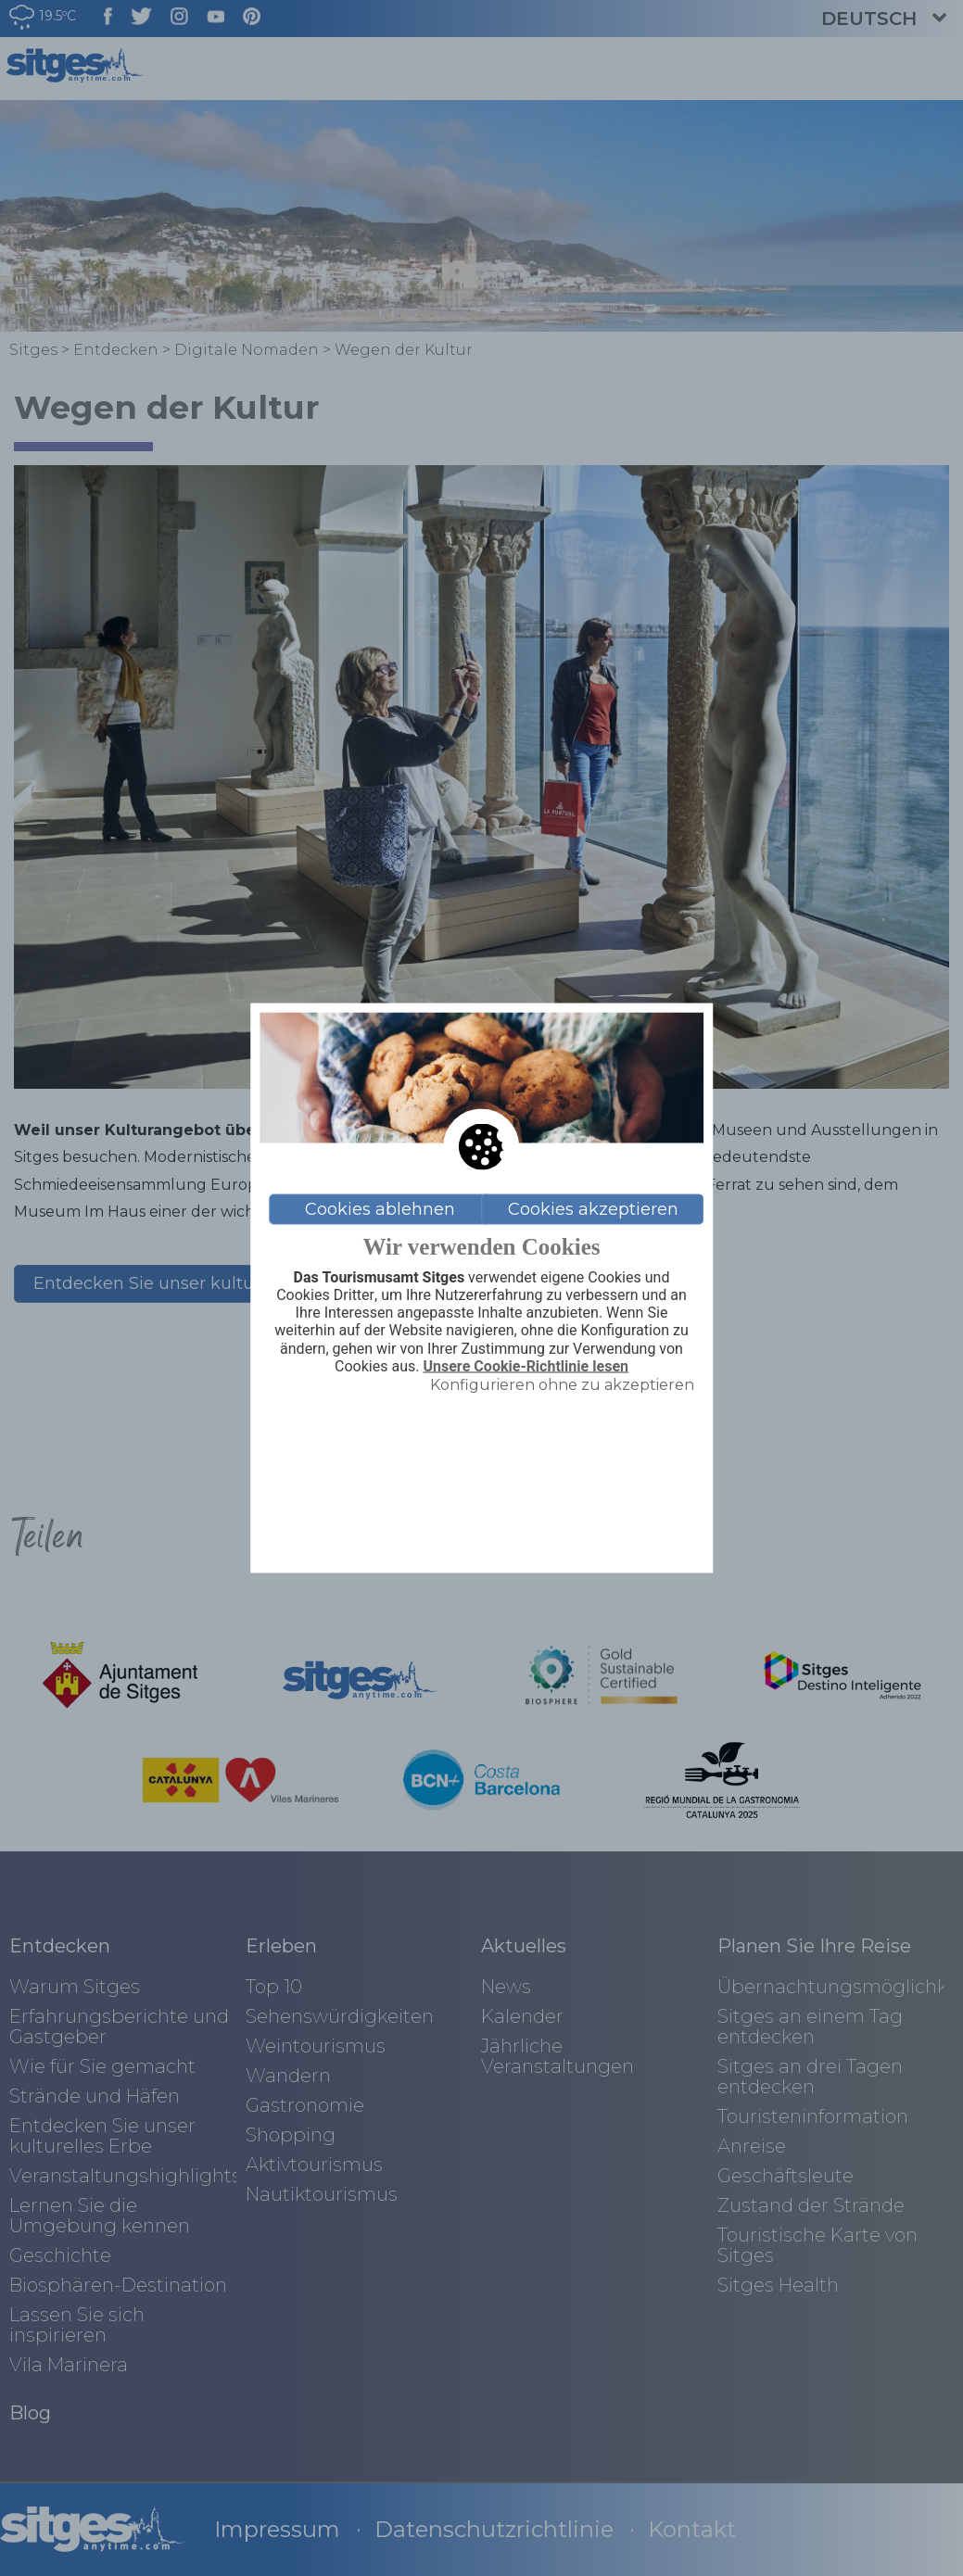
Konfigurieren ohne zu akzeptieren (562, 1384)
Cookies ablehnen (380, 1209)
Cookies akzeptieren (593, 1209)
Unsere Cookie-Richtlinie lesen (525, 1366)
